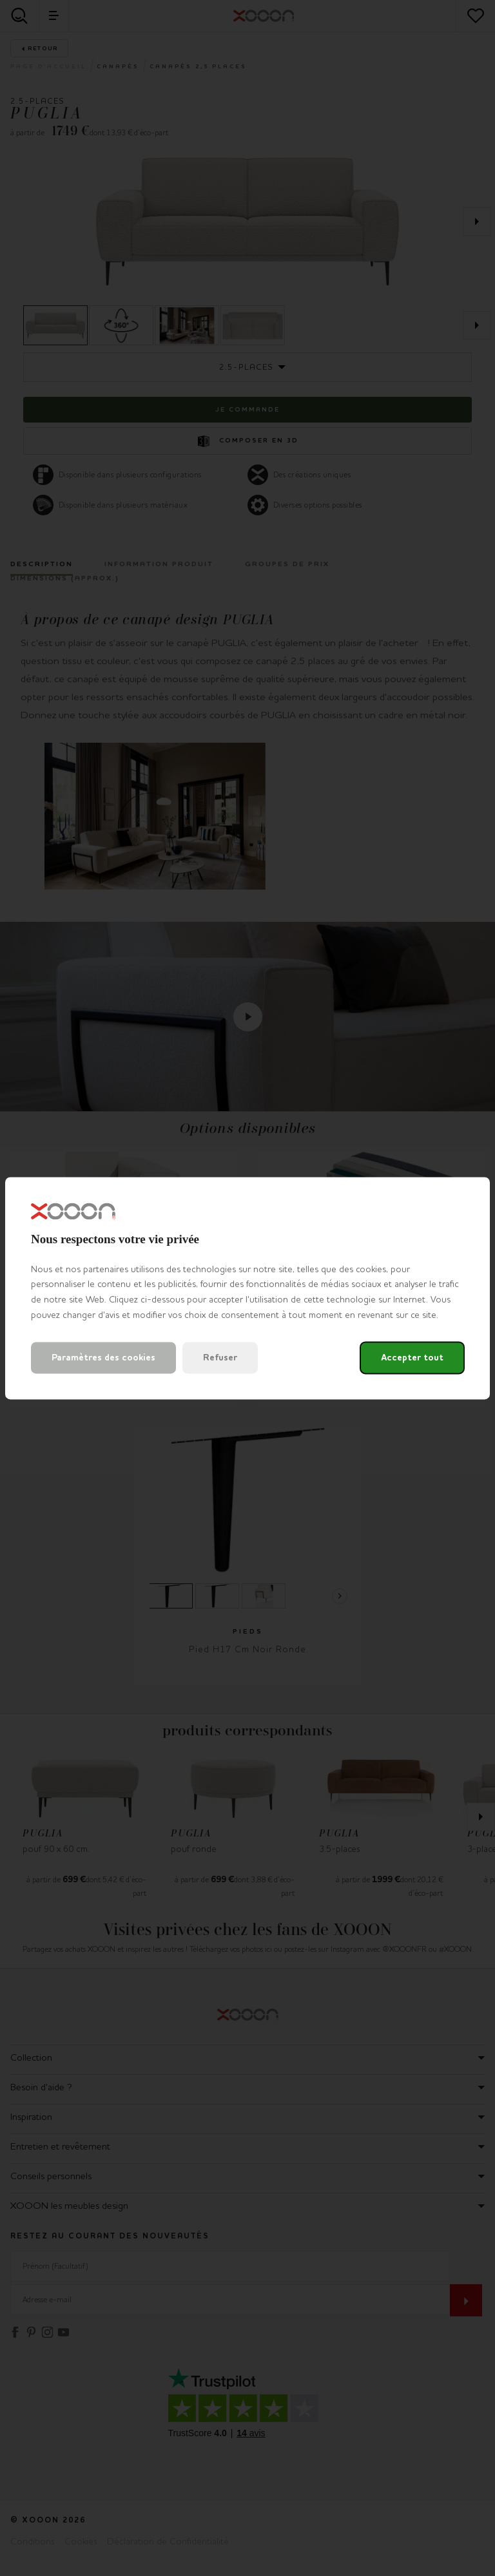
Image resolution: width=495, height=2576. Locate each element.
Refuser (220, 1357)
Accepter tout (412, 1357)
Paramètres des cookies (103, 1357)
